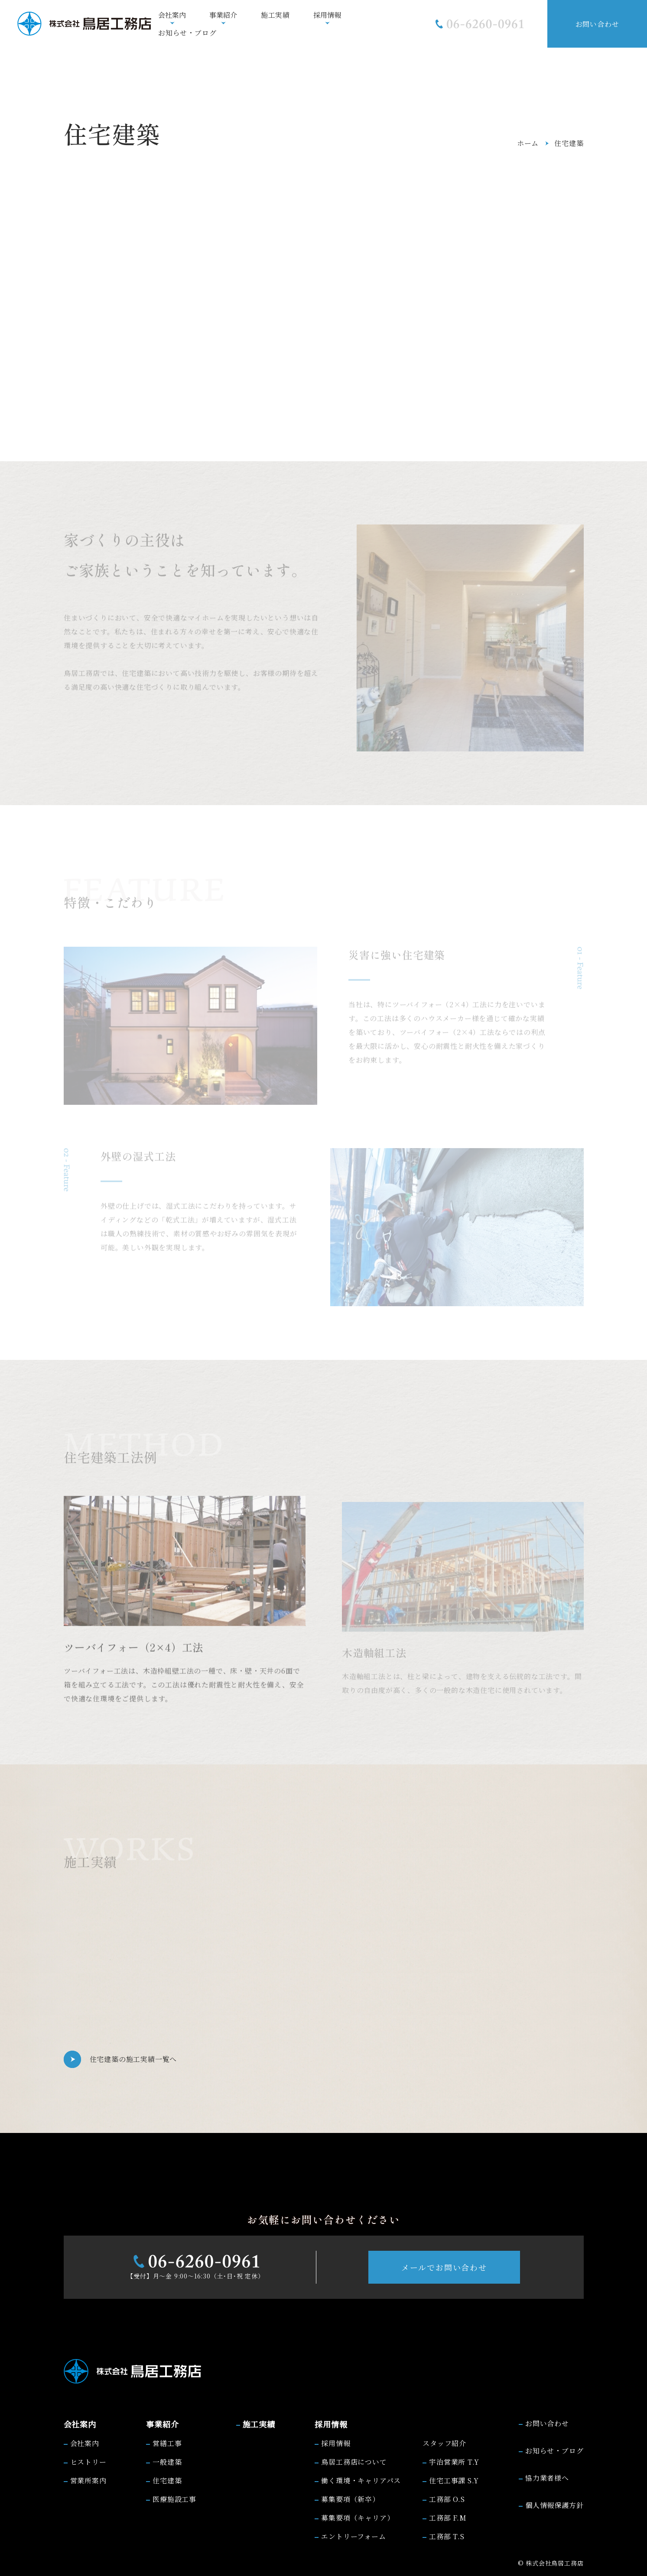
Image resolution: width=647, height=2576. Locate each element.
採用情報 (335, 2443)
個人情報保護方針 (554, 2505)
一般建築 (167, 2462)
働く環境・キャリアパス (361, 2480)
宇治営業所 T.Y (454, 2462)
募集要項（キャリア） (357, 2518)
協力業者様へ (547, 2478)
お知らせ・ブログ (187, 33)
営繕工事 (167, 2443)
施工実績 (275, 15)
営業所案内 (88, 2480)
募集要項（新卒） (350, 2499)
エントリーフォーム (353, 2536)
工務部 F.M (448, 2518)
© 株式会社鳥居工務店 (551, 2563)
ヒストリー (88, 2462)
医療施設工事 (174, 2499)
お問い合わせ (597, 24)
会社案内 (84, 2443)
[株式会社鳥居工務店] (84, 24)
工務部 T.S (447, 2536)
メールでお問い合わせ (444, 2267)
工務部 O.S (447, 2499)
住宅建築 (167, 2480)
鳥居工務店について (354, 2462)
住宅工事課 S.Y (453, 2480)
